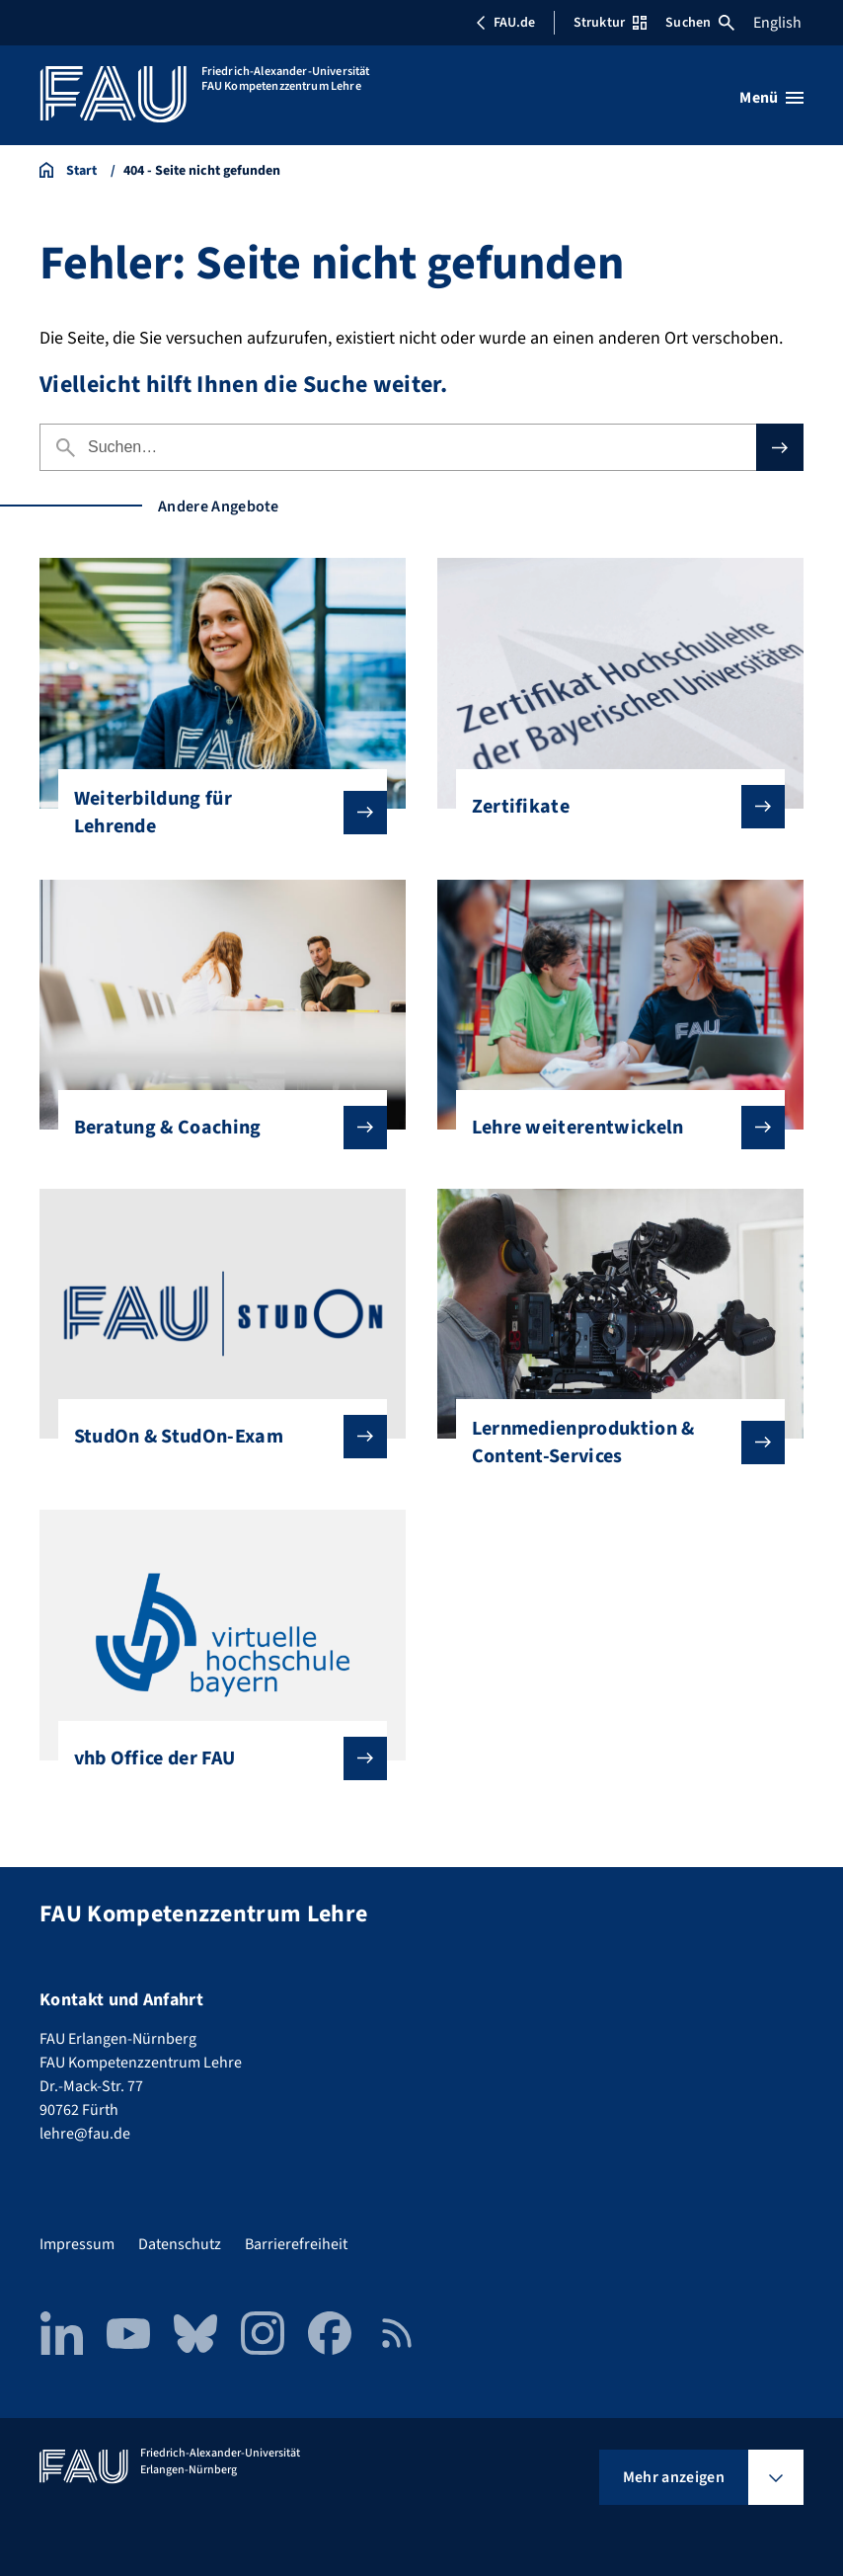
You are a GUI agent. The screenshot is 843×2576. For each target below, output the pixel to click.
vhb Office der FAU (215, 1758)
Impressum (77, 2244)
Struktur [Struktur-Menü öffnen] (610, 23)
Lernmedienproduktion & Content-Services (613, 1442)
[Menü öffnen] (771, 97)
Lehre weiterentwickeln (613, 1127)
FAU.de (505, 23)
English (777, 23)
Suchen (699, 23)
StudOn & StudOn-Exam (215, 1436)
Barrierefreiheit (296, 2244)
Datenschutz (179, 2244)
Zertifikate (613, 806)
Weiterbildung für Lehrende (215, 812)
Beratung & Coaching (215, 1127)
